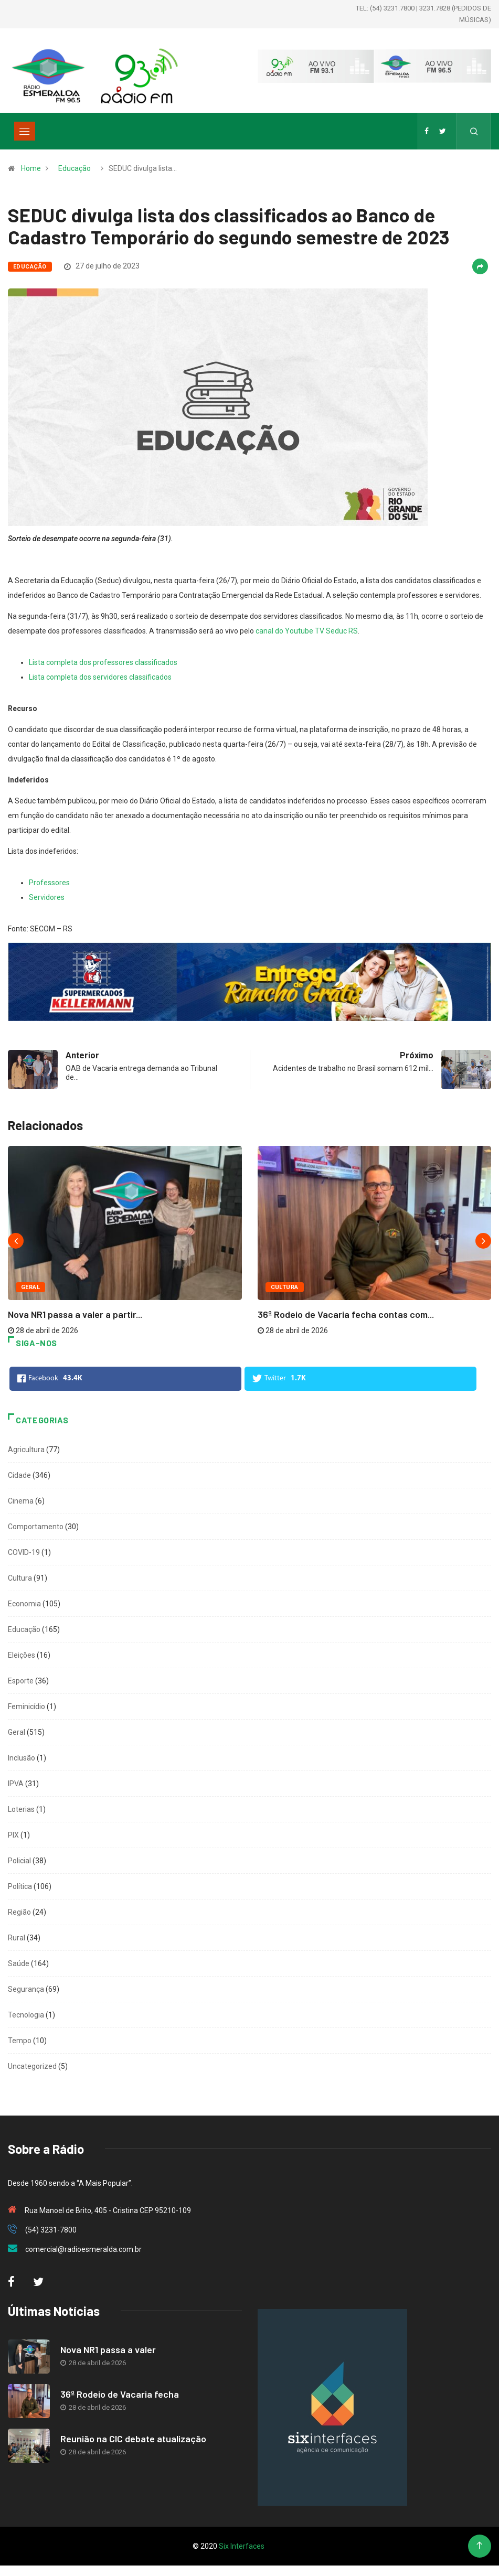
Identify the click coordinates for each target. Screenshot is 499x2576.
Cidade (19, 1475)
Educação (74, 168)
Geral (30, 1287)
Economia (24, 1604)
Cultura (285, 1287)
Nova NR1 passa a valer (108, 2349)
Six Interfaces (241, 2546)
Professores (49, 882)
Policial (19, 1860)
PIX (13, 1835)
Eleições (21, 1655)
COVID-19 (24, 1552)
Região (19, 1912)
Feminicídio (26, 1706)
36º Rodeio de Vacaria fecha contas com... (346, 1314)
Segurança (26, 1989)
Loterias (21, 1809)
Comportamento (35, 1526)
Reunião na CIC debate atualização (133, 2438)
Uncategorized (32, 2066)
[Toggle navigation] (24, 131)
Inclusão (21, 1758)
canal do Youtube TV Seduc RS (307, 631)
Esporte (21, 1681)
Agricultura (26, 1449)
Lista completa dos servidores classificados (100, 677)
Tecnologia (26, 2015)
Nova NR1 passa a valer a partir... (75, 1314)
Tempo (19, 2040)
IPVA (16, 1783)
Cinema (21, 1501)
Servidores (47, 897)
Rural (16, 1938)
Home (31, 168)
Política (20, 1886)
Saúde (18, 1963)
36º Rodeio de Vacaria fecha (119, 2394)
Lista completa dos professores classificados (103, 662)
